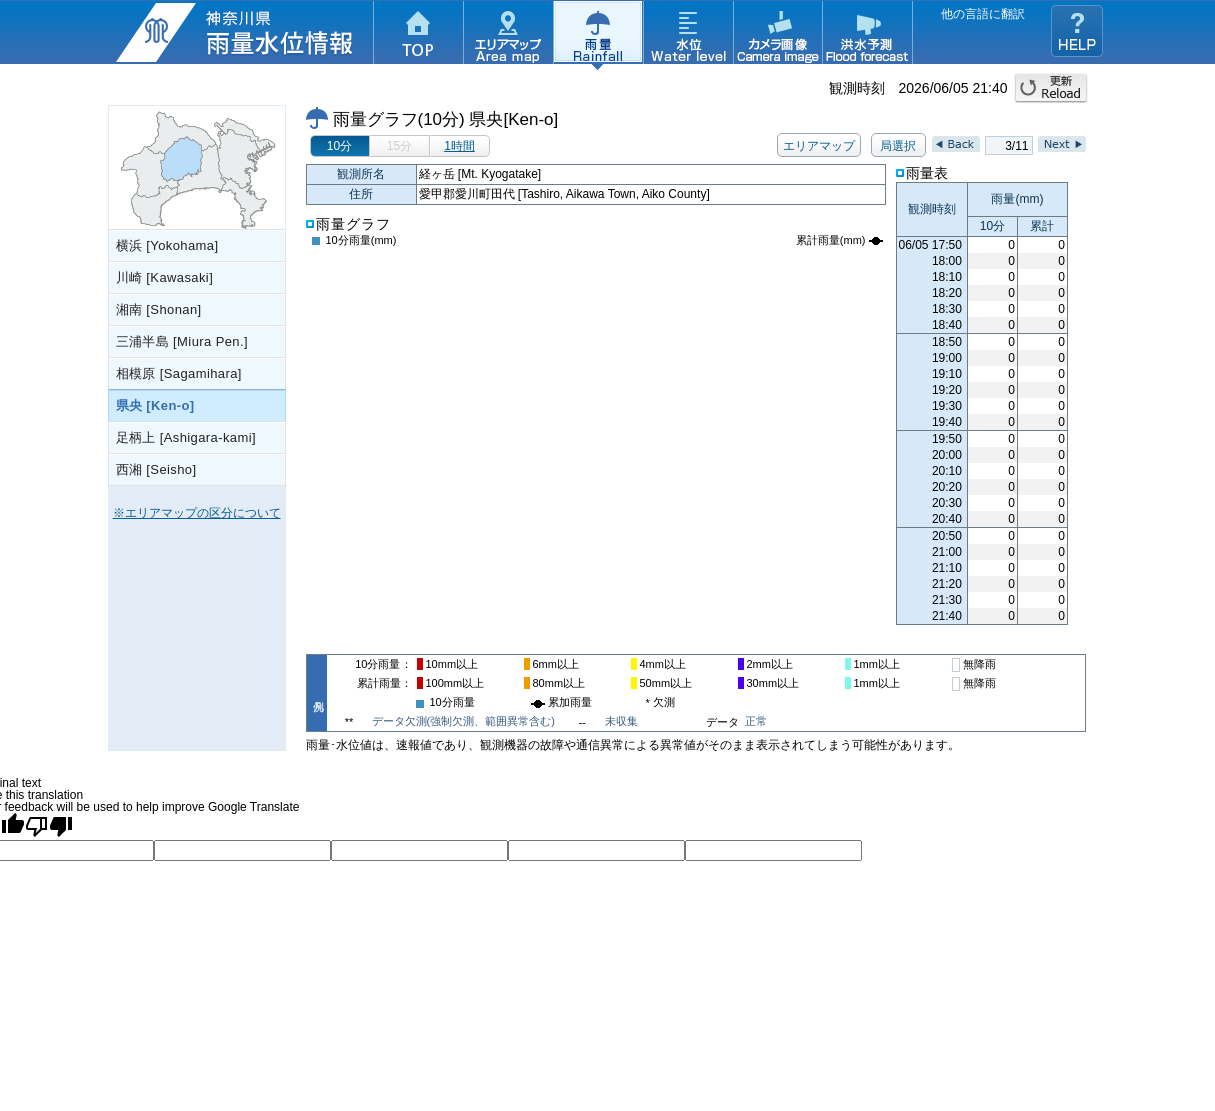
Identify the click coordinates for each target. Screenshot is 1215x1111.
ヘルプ (1077, 31)
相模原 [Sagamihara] (179, 373)
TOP (418, 35)
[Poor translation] (49, 826)
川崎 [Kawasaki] (165, 277)
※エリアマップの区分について (197, 513)
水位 (688, 35)
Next (1062, 144)
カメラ (778, 35)
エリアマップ (508, 35)
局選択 (898, 146)
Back (956, 144)
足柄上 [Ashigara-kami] (186, 437)
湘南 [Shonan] (159, 309)
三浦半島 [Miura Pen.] (182, 341)
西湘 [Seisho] (156, 469)
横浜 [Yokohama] (167, 245)
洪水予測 (868, 35)
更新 (1051, 88)
